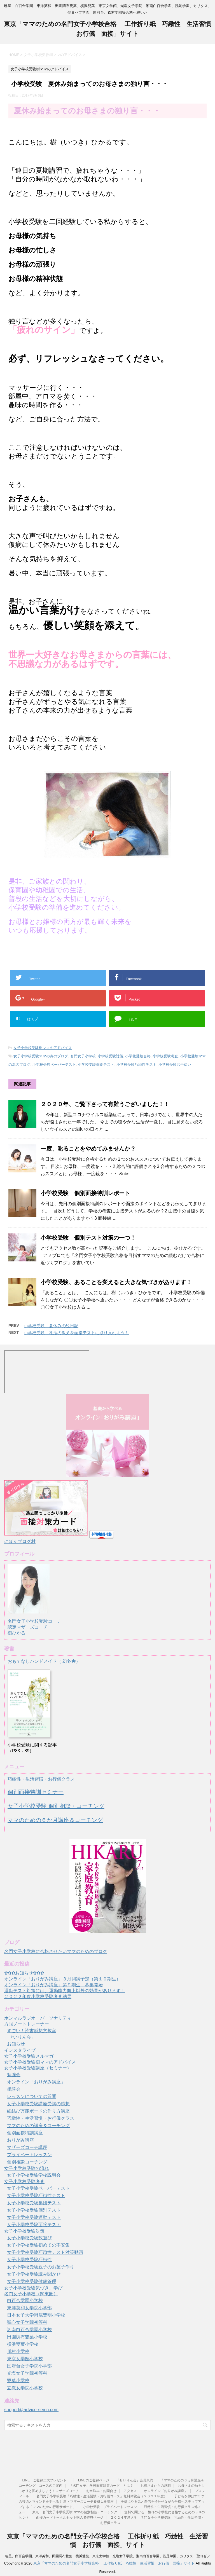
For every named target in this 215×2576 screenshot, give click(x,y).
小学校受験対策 (110, 1056)
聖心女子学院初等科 (27, 2322)
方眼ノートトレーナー (26, 2024)
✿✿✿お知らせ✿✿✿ (24, 1973)
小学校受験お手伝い (174, 1064)
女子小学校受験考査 (24, 2181)
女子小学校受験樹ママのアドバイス (42, 1048)
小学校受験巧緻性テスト (136, 1064)
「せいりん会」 (20, 2037)
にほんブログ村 (20, 1541)
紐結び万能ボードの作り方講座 (38, 2111)
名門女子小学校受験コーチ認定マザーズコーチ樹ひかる (34, 1621)
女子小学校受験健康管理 (31, 2281)
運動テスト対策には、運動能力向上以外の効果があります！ (64, 1990)
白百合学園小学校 (25, 2300)
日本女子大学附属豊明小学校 (36, 2315)
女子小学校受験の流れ (26, 2168)
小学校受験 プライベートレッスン (110, 2507)
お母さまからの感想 (156, 2486)
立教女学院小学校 (25, 2387)
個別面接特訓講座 (25, 2132)
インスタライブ (20, 2050)
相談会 (13, 2089)
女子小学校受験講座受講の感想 (38, 2103)
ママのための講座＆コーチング (38, 2125)
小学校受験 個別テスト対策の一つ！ (88, 1238)
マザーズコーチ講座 (27, 2147)
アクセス (130, 2491)
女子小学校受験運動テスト (34, 2217)
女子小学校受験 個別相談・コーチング (56, 1806)
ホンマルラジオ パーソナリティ (37, 2018)
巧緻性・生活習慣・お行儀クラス (41, 1779)
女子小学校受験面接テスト (34, 2224)
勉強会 (13, 2074)
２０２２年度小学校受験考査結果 (37, 1996)
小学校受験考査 (165, 1056)
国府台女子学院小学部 (29, 2366)
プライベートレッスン (29, 2154)
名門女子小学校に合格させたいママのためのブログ (55, 1951)
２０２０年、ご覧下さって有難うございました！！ (105, 1104)
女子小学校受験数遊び (29, 2237)
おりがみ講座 (20, 2140)
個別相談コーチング (27, 2162)
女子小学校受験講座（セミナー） (37, 2068)
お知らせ (16, 2043)
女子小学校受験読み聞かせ (34, 2274)
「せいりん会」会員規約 (134, 2480)
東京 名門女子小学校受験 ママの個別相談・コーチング (74, 2512)
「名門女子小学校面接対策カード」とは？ (101, 2486)
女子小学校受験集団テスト (34, 2202)
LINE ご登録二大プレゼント (46, 2480)
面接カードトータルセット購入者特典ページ (69, 2517)
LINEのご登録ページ (93, 2480)
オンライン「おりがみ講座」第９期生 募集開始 (53, 1984)
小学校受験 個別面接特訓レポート (85, 1193)
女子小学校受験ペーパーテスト (38, 2188)
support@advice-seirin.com (31, 2409)
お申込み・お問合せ (101, 2491)
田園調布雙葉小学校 (27, 2336)
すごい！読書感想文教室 (31, 2030)
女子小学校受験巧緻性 (29, 2259)
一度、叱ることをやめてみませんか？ (88, 1149)
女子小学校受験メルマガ (28, 2056)
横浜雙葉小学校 (22, 2344)
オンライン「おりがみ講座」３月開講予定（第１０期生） (62, 1979)
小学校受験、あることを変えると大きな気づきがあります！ (116, 1282)
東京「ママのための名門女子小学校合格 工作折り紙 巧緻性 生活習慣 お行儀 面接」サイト (114, 2563)
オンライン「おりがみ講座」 (36, 2081)
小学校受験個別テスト (96, 1064)
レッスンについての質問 (31, 2096)
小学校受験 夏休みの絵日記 (51, 1325)
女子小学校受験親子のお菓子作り (40, 2266)
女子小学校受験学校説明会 (34, 2175)
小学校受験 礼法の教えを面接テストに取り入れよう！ (76, 1332)
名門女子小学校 (83, 1056)
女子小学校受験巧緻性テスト (36, 2195)
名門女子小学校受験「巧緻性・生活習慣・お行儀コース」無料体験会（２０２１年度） (101, 2496)
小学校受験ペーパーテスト (54, 1064)
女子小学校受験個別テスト (34, 2210)
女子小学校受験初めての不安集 (38, 2245)
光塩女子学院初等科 (27, 2373)
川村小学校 (18, 2351)
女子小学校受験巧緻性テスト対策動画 (45, 2252)
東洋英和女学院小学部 (29, 2307)
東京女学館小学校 (25, 2358)
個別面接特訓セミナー (36, 1792)
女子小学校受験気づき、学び (33, 2287)
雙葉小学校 (18, 2380)
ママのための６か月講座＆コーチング (55, 1820)
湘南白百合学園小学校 (29, 2329)
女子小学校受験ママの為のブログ (40, 1056)
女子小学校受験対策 (24, 2231)
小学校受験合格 (138, 1056)
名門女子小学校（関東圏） (31, 2293)
